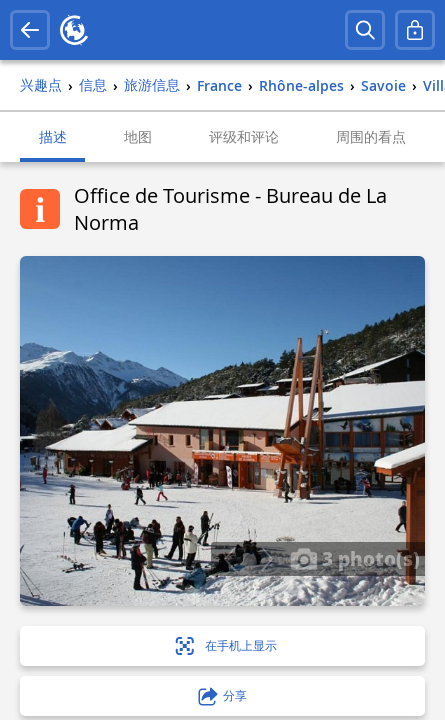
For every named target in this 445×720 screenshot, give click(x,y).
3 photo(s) (355, 558)
